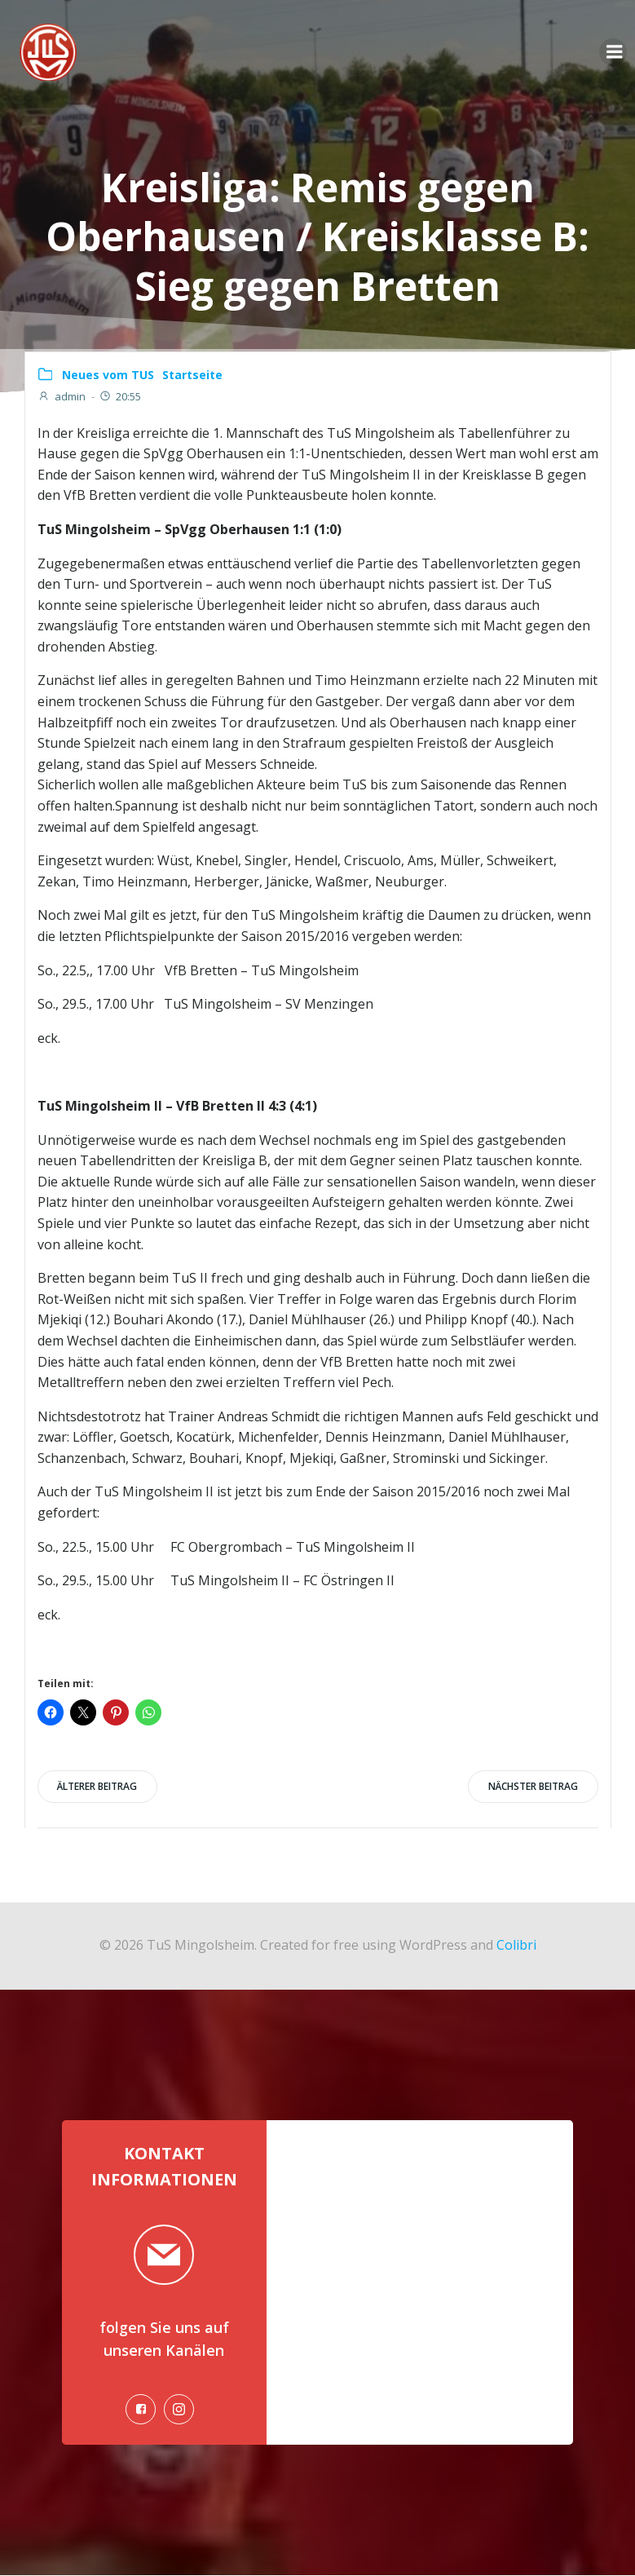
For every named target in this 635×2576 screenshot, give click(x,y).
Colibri (516, 1944)
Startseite (192, 374)
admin (61, 396)
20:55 (120, 396)
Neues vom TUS (108, 374)
